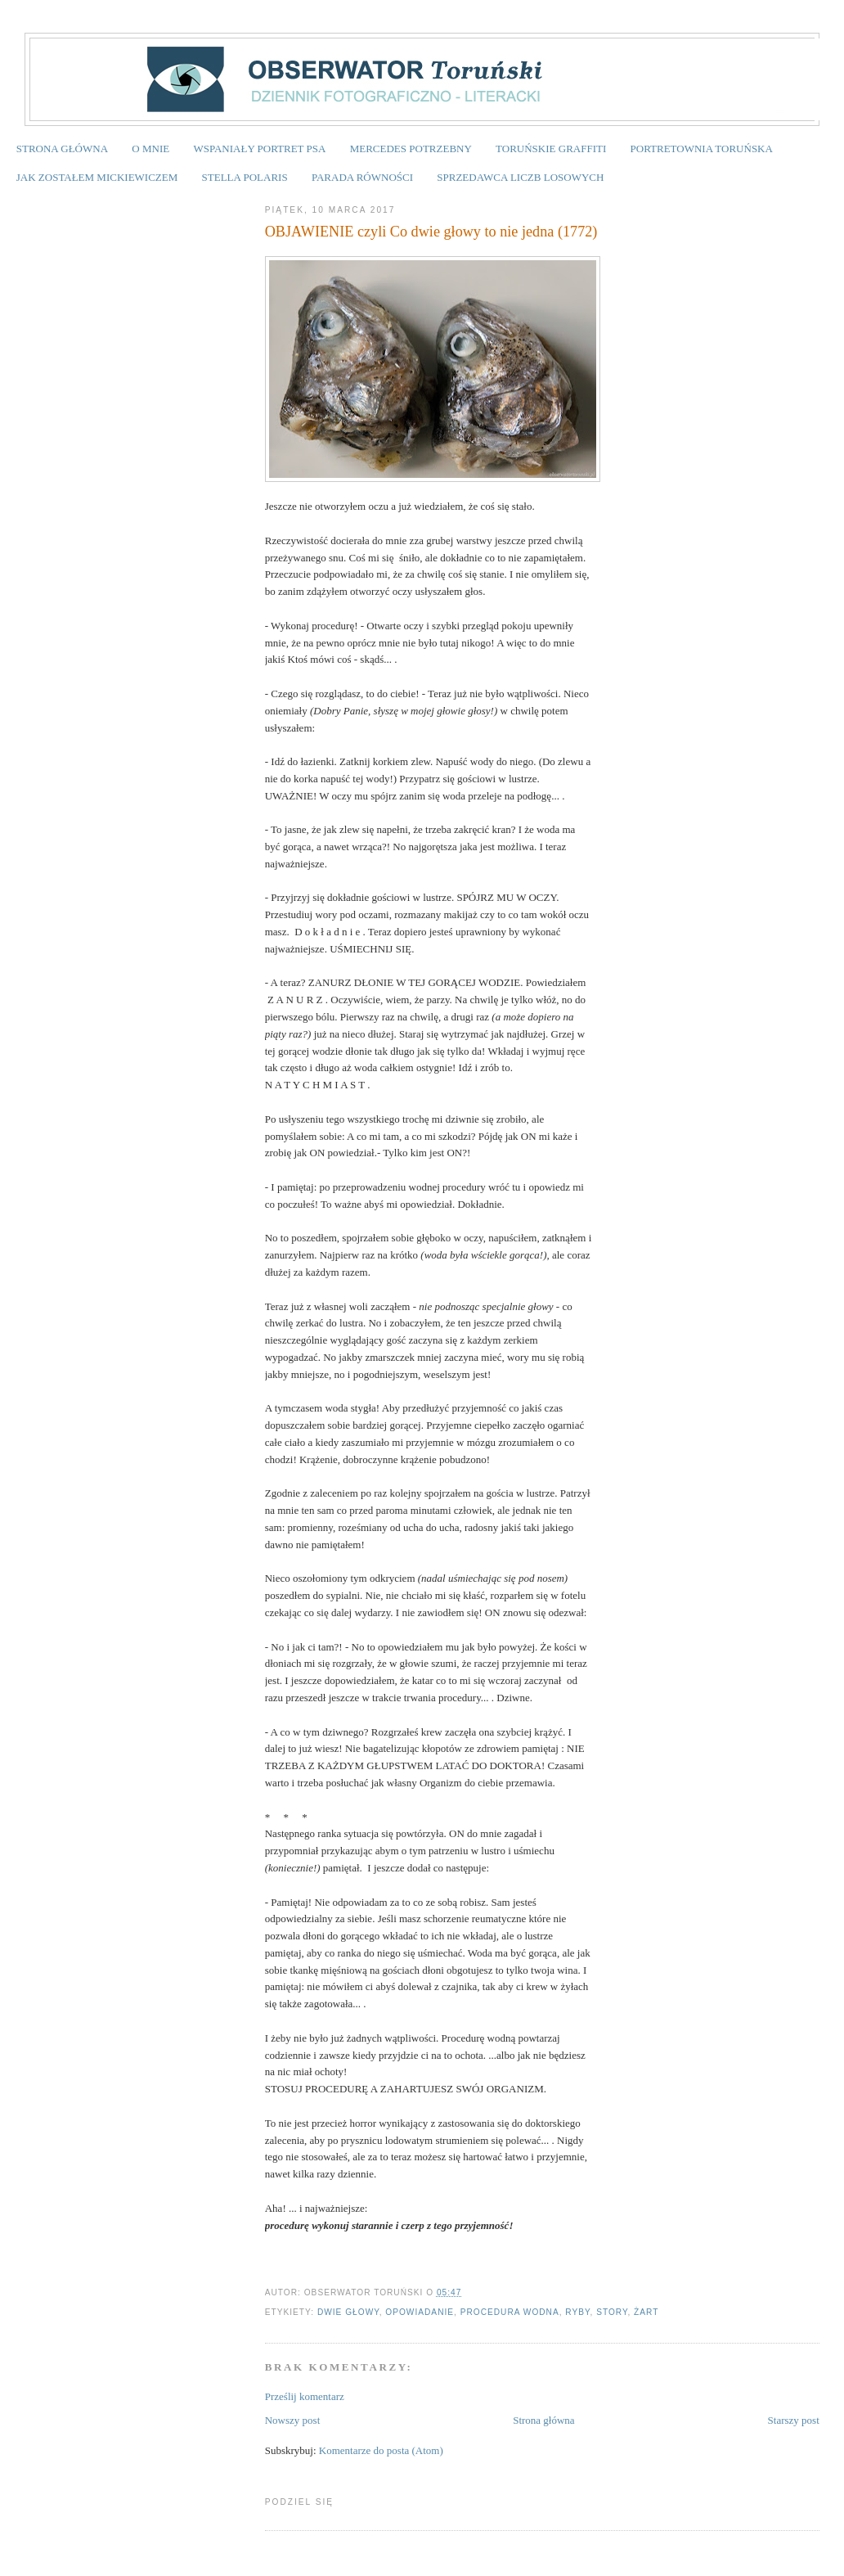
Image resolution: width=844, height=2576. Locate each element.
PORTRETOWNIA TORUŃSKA (702, 148)
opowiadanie (419, 2312)
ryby (577, 2312)
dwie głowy (348, 2312)
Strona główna (543, 2420)
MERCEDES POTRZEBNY (411, 148)
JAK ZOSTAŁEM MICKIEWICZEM (97, 177)
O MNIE (150, 148)
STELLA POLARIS (245, 177)
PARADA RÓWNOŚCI (362, 177)
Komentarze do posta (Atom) (381, 2450)
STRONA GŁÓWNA (62, 148)
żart (646, 2312)
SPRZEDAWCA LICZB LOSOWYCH (520, 177)
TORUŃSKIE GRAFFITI (551, 148)
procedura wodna (509, 2312)
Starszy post (793, 2420)
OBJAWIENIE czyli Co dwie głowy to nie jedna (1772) (431, 231)
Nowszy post (293, 2420)
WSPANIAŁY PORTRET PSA (259, 148)
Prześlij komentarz (304, 2396)
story (611, 2312)
